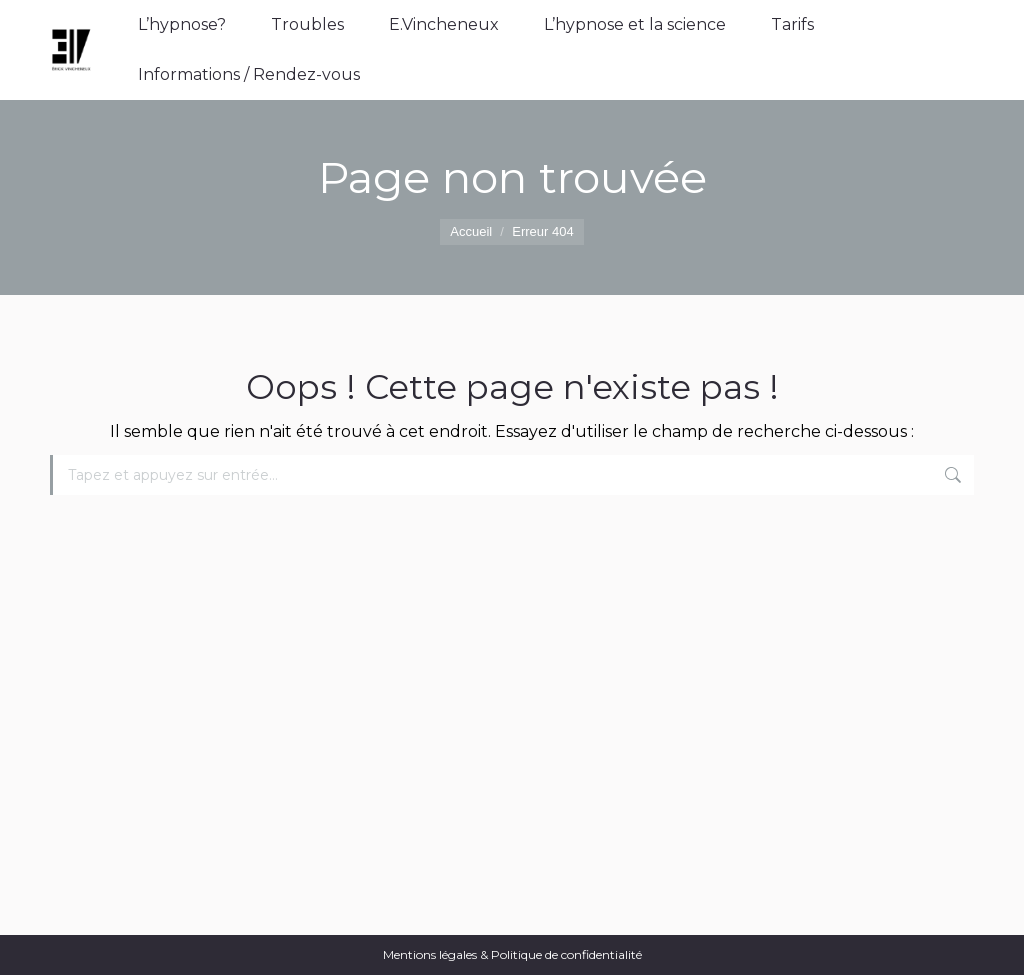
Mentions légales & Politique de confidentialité (512, 954)
